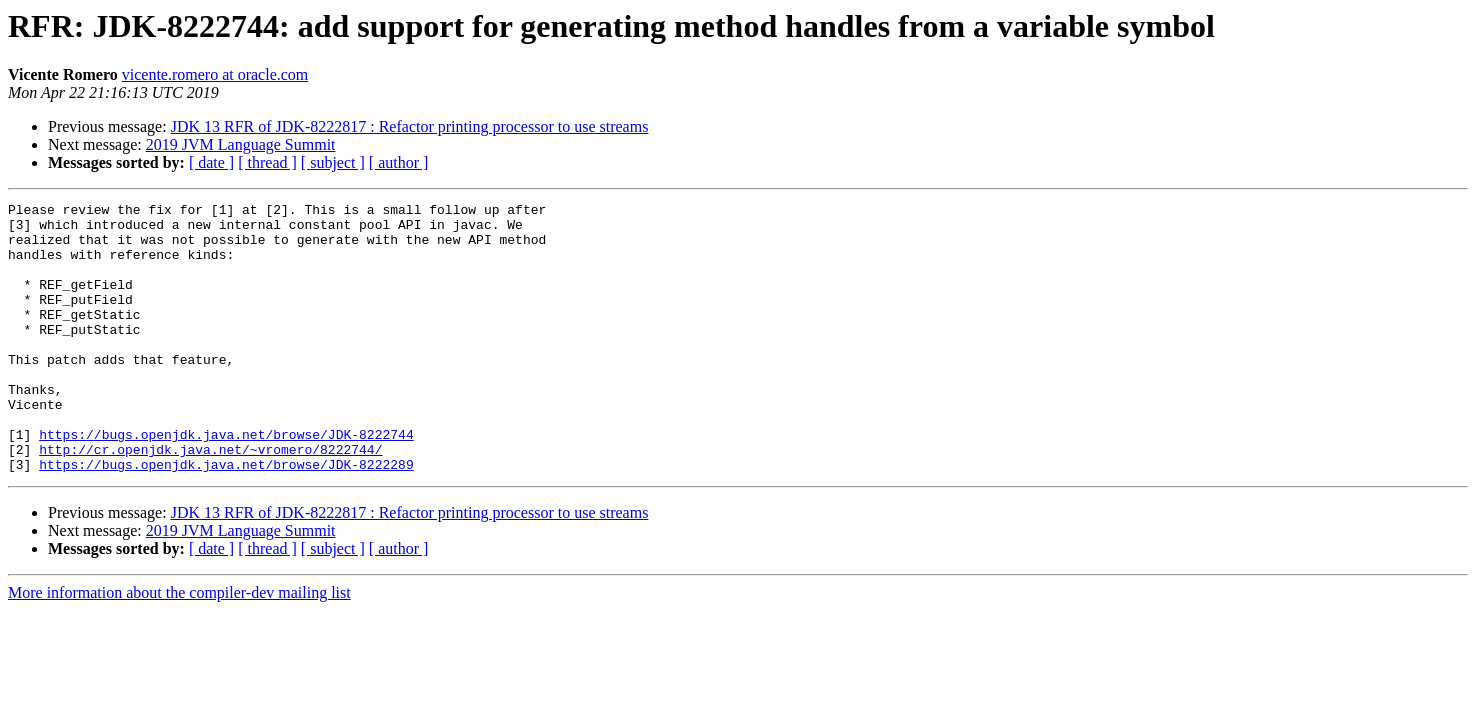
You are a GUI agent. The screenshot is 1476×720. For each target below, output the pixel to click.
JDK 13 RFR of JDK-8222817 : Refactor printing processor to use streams (410, 126)
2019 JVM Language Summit (241, 144)
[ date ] (211, 162)
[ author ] (399, 162)
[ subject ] (333, 162)
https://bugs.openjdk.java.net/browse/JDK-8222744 (226, 482)
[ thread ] (267, 162)
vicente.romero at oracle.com (215, 74)
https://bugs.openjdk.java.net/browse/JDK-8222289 (226, 518)
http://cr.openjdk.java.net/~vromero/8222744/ (210, 500)
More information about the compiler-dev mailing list (179, 646)
